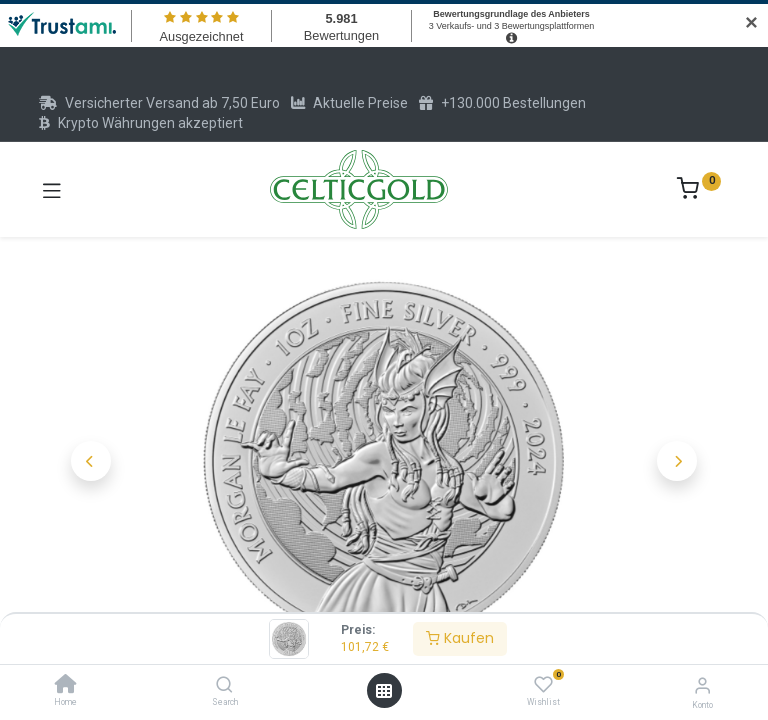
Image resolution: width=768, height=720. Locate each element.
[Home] (66, 686)
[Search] (224, 686)
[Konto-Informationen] (702, 685)
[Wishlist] (543, 685)
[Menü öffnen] (384, 691)
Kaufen (460, 638)
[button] (91, 461)
